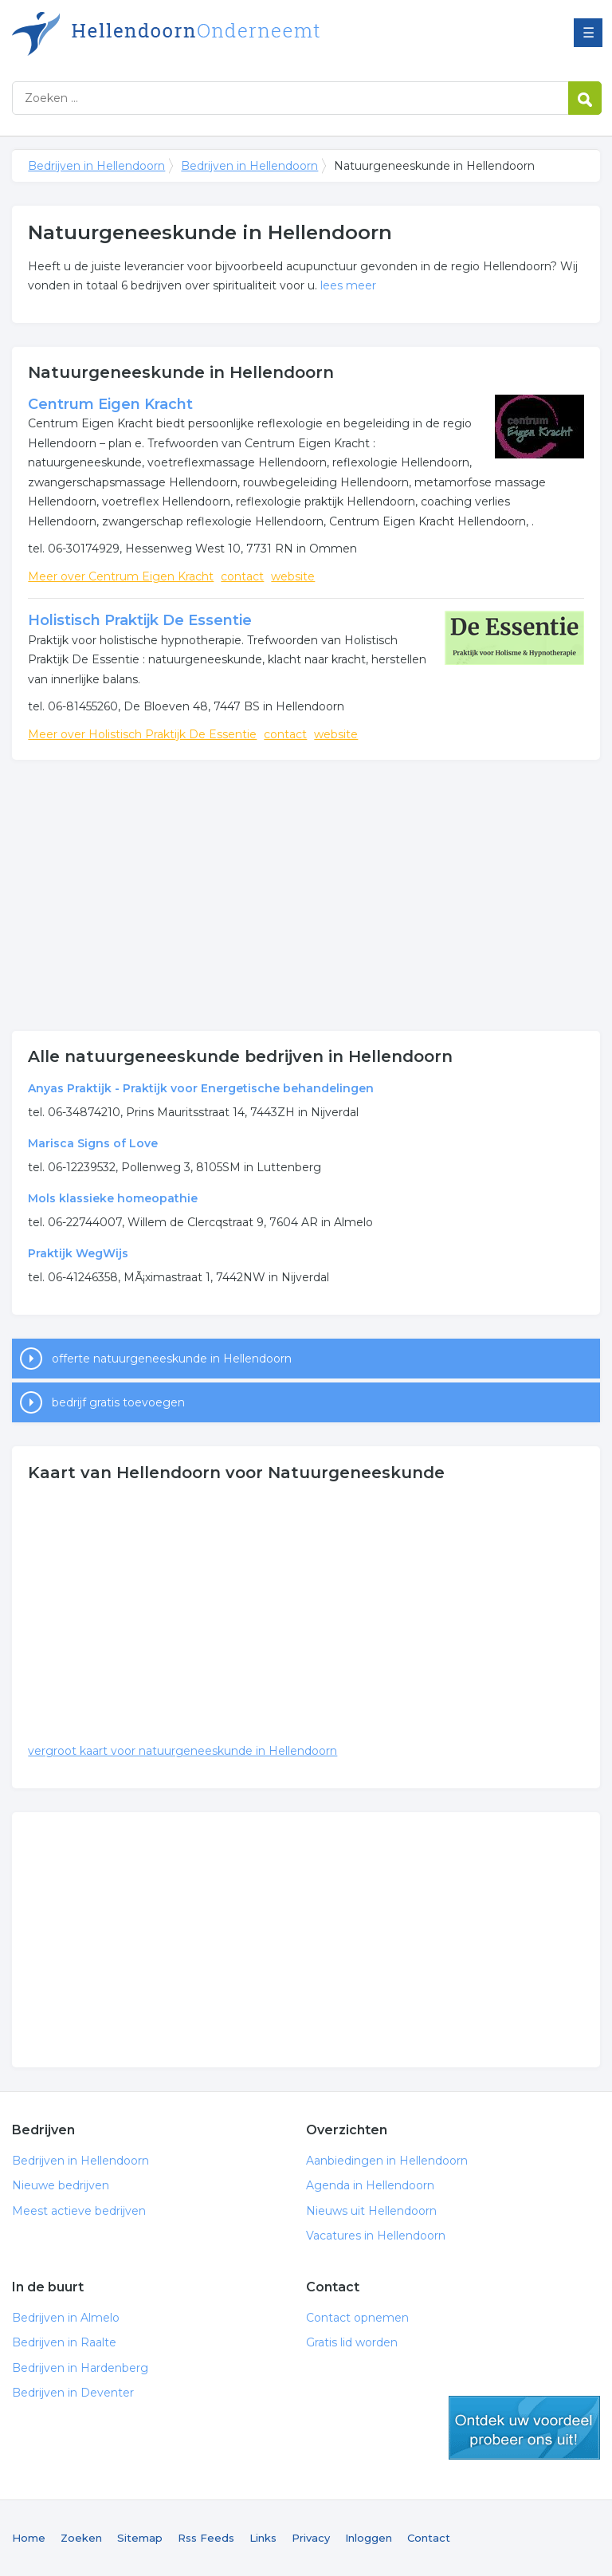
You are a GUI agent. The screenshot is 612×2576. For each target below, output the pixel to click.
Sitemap (140, 2537)
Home (28, 2537)
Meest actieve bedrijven (79, 2211)
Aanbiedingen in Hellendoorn (387, 2160)
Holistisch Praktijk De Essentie (140, 620)
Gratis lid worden (352, 2342)
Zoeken (81, 2537)
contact (242, 576)
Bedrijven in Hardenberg (80, 2368)
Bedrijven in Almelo (66, 2318)
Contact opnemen (357, 2318)
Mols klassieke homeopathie (113, 1198)
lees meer (348, 285)
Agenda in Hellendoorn (370, 2185)
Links (263, 2537)
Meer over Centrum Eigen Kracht (121, 576)
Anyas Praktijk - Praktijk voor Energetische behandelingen (201, 1088)
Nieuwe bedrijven (60, 2185)
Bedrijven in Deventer (73, 2392)
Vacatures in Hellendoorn (375, 2235)
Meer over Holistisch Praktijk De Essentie (142, 734)
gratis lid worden (524, 2428)
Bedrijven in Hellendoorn (211, 34)
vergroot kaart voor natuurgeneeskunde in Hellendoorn (182, 1751)
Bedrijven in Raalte (64, 2342)
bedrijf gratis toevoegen (118, 1402)
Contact (428, 2537)
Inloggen (368, 2537)
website (293, 576)
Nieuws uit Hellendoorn (371, 2211)
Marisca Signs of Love (93, 1143)
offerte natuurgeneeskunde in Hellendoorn (172, 1358)
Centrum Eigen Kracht (110, 404)
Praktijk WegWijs (78, 1253)
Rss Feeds (206, 2537)
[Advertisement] (305, 895)
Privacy (311, 2537)
